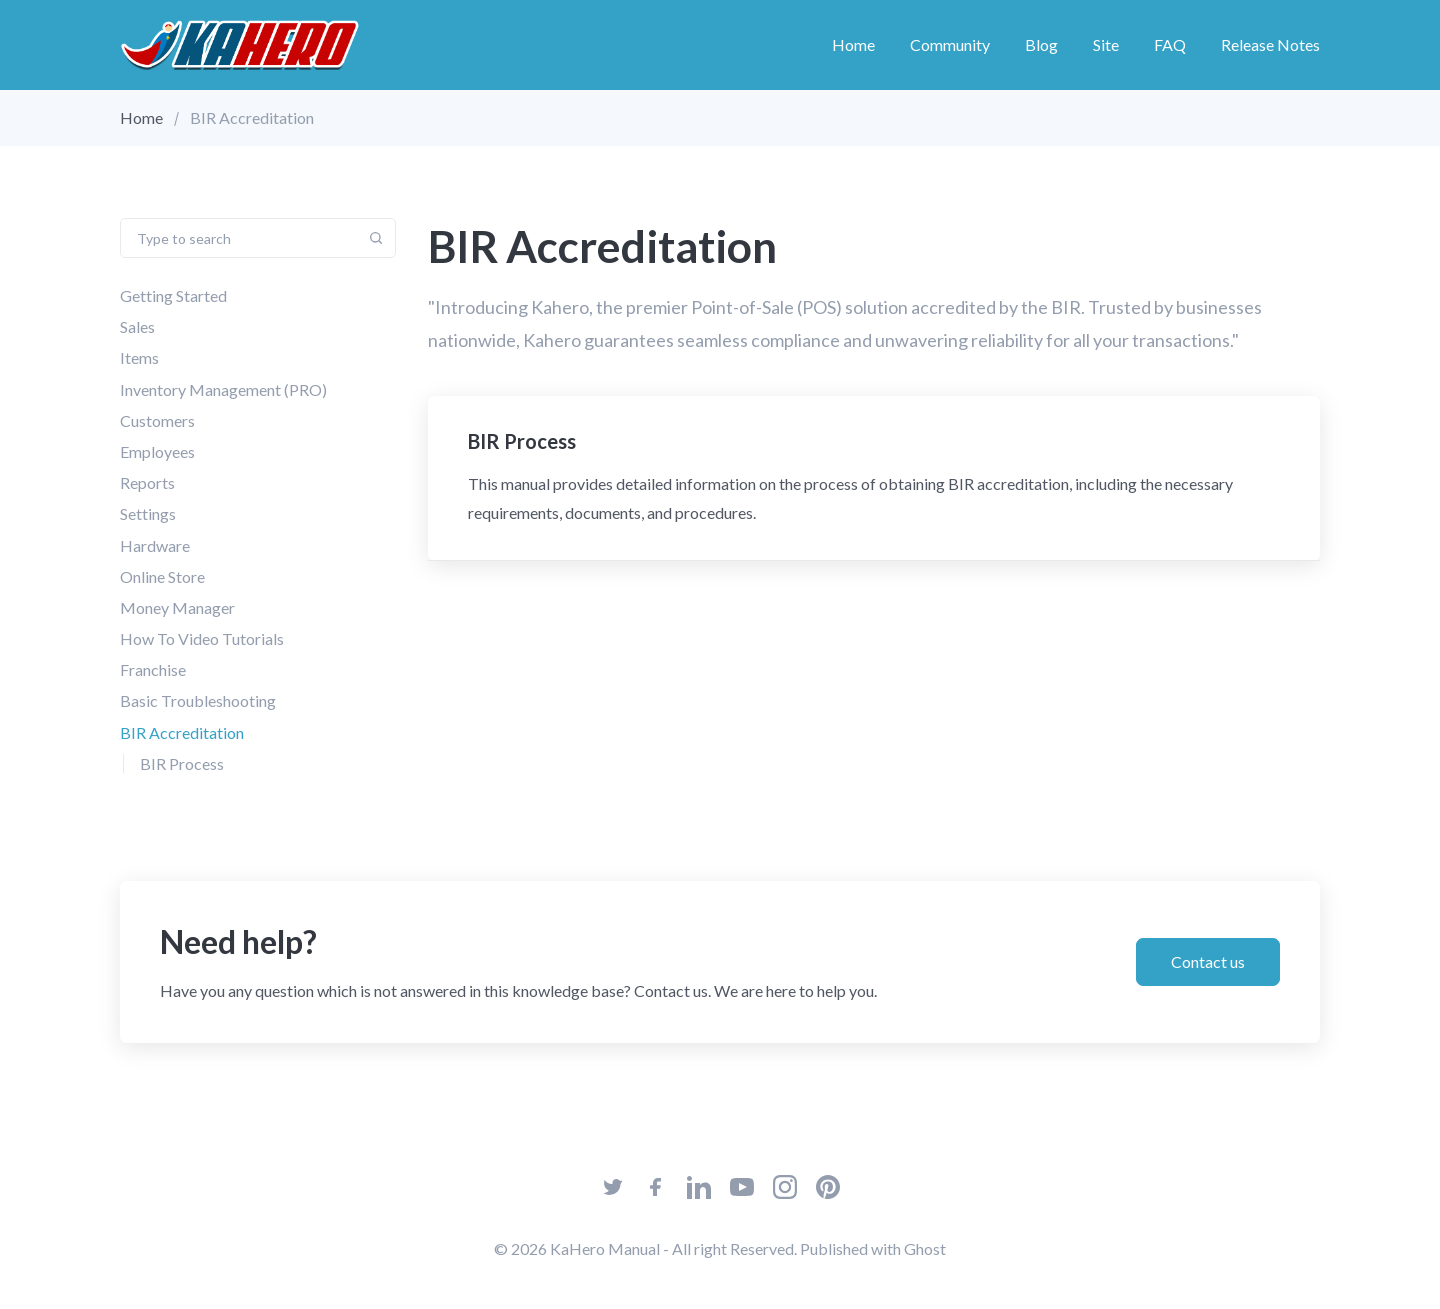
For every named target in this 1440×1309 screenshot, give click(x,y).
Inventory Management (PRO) (223, 389)
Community (950, 44)
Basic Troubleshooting (198, 700)
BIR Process (182, 763)
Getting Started (173, 295)
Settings (148, 513)
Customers (157, 420)
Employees (157, 451)
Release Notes (1270, 44)
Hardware (155, 544)
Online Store (162, 576)
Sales (137, 326)
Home (853, 44)
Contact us (1208, 961)
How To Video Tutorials (202, 638)
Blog (1041, 44)
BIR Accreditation (182, 732)
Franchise (153, 669)
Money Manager (177, 607)
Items (139, 357)
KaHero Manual (605, 1248)
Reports (147, 482)
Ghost (925, 1248)
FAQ (1170, 44)
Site (1106, 44)
